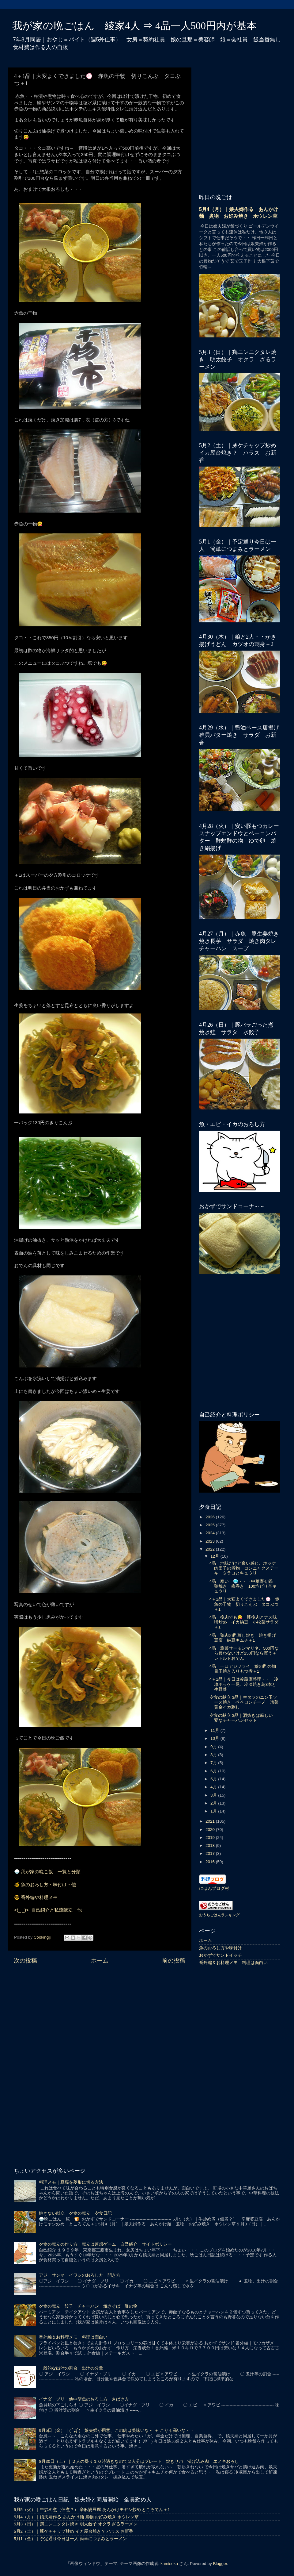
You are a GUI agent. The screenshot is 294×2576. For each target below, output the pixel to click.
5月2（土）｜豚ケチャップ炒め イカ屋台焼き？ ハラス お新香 (73, 2531)
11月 (215, 1730)
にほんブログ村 (214, 1888)
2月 (214, 1803)
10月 (215, 1738)
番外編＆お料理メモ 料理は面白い (233, 1962)
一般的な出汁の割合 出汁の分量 (71, 2368)
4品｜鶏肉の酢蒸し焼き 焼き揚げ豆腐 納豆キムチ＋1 (242, 1638)
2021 (210, 1821)
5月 (214, 1779)
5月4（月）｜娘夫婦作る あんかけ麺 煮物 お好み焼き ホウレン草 (76, 2517)
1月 (214, 1811)
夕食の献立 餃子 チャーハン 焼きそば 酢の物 (88, 2306)
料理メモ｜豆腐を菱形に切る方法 (71, 2182)
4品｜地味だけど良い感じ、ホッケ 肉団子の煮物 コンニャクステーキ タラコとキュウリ (245, 1568)
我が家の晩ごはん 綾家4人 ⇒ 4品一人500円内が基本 (134, 25)
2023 (210, 1541)
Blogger (220, 2563)
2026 (210, 1517)
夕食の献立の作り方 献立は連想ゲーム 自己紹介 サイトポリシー (105, 2244)
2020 (210, 1829)
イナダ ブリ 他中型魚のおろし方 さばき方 (84, 2399)
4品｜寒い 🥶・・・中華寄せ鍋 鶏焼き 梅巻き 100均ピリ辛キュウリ (243, 1586)
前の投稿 (173, 1960)
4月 (214, 1787)
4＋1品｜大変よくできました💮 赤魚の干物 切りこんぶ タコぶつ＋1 (244, 1604)
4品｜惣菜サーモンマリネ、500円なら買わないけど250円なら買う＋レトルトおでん (244, 1653)
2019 (210, 1837)
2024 (210, 1533)
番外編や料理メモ (39, 1897)
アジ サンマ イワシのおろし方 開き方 (79, 2275)
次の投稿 (25, 1960)
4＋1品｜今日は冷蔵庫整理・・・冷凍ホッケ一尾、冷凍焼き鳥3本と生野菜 (243, 1684)
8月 (214, 1754)
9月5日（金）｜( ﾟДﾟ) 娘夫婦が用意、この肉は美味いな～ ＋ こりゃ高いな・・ (116, 2430)
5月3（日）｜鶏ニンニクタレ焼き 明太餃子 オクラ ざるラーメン (76, 2524)
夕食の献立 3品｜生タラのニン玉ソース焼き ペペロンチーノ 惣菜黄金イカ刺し (243, 1702)
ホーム (99, 1960)
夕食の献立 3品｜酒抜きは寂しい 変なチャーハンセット (243, 1718)
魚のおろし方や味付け (220, 1948)
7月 (214, 1762)
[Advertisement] (99, 2017)
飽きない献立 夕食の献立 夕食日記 (75, 2213)
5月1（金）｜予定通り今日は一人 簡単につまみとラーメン (70, 2538)
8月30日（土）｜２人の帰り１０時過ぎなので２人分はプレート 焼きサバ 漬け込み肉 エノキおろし (139, 2461)
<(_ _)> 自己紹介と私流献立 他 (48, 1910)
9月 (214, 1746)
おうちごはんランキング (219, 1915)
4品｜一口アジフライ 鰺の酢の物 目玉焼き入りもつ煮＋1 (245, 1669)
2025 (210, 1525)
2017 (210, 1853)
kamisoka (169, 2563)
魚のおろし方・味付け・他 (48, 1884)
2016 (210, 1861)
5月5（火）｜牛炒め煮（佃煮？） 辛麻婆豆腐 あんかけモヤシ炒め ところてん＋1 (92, 2509)
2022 (210, 1549)
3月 (214, 1795)
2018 (210, 1845)
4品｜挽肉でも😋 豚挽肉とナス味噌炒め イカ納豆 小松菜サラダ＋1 (243, 1622)
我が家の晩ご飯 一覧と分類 (51, 1871)
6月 (214, 1771)
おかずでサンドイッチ (220, 1955)
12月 (215, 1556)
